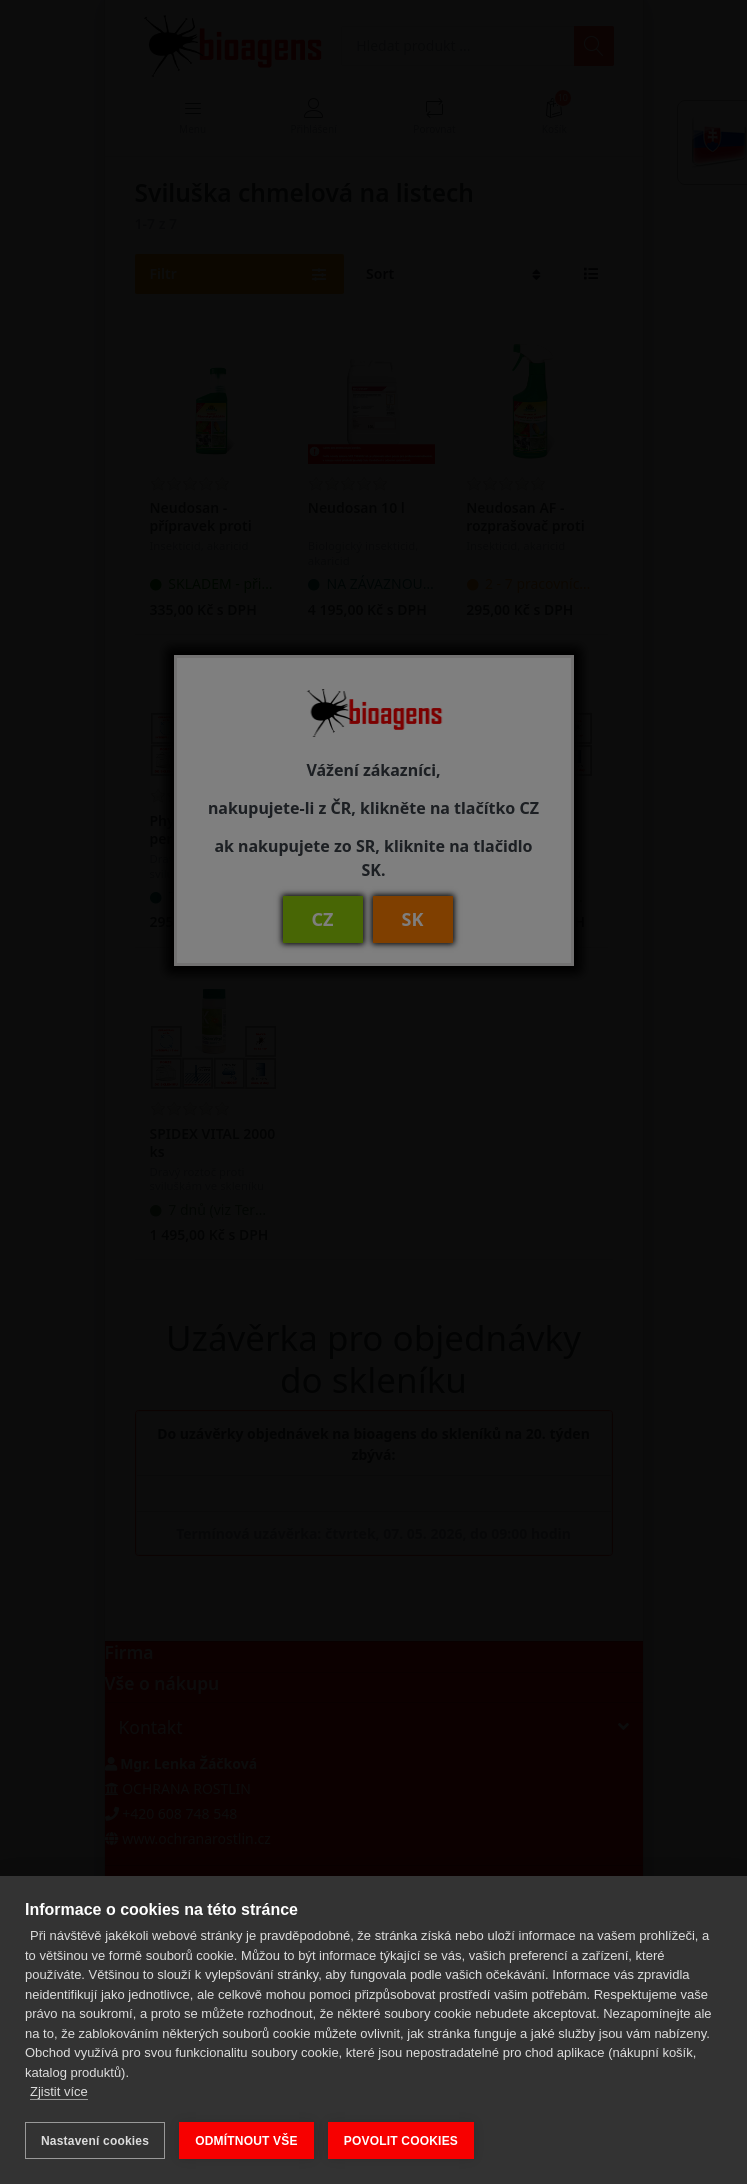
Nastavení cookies (95, 2141)
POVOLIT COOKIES (401, 2141)
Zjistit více (59, 2092)
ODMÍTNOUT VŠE (246, 2141)
